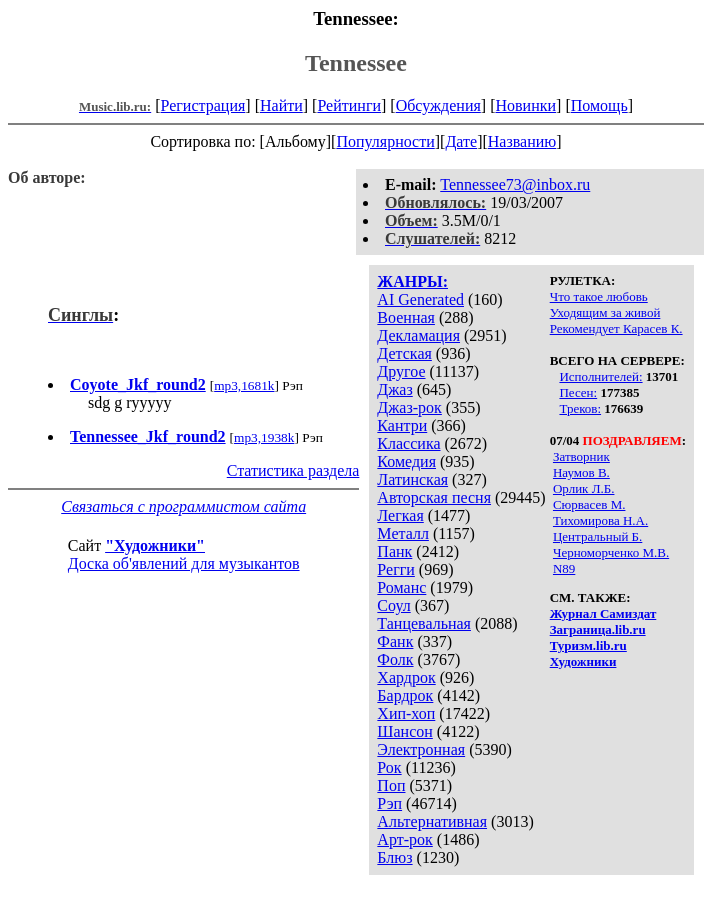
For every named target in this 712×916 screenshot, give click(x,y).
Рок (389, 767)
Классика (408, 443)
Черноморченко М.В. (611, 552)
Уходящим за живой (605, 312)
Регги (395, 569)
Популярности (385, 141)
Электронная (421, 749)
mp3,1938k (264, 437)
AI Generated (420, 299)
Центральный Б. (597, 536)
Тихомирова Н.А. (600, 520)
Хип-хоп (406, 713)
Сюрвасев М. (589, 504)
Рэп (389, 803)
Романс (401, 587)
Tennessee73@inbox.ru (515, 184)
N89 (564, 568)
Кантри (402, 425)
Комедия (406, 461)
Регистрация (203, 105)
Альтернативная (432, 821)
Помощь (599, 105)
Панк (394, 551)
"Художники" (155, 545)
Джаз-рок (409, 407)
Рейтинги (349, 105)
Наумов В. (581, 472)
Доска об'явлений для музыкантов (184, 563)
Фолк (395, 659)
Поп (391, 785)
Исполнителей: (600, 376)
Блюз (394, 857)
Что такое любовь (599, 296)
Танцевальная (424, 623)
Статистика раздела (293, 470)
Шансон (404, 731)
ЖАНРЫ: (412, 281)
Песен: (578, 392)
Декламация (418, 335)
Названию (522, 141)
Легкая (400, 515)
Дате (461, 141)
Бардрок (405, 695)
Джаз (394, 389)
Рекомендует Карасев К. (616, 328)
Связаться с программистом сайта (183, 506)
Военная (406, 317)
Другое (401, 371)
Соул (393, 605)
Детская (404, 353)
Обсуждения (438, 105)
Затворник (581, 456)
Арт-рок (404, 839)
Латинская (412, 479)
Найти (281, 105)
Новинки (525, 105)
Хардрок (406, 677)
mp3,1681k (244, 385)
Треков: (580, 408)
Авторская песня (434, 497)
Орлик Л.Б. (584, 488)
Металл (403, 533)
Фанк (395, 641)
